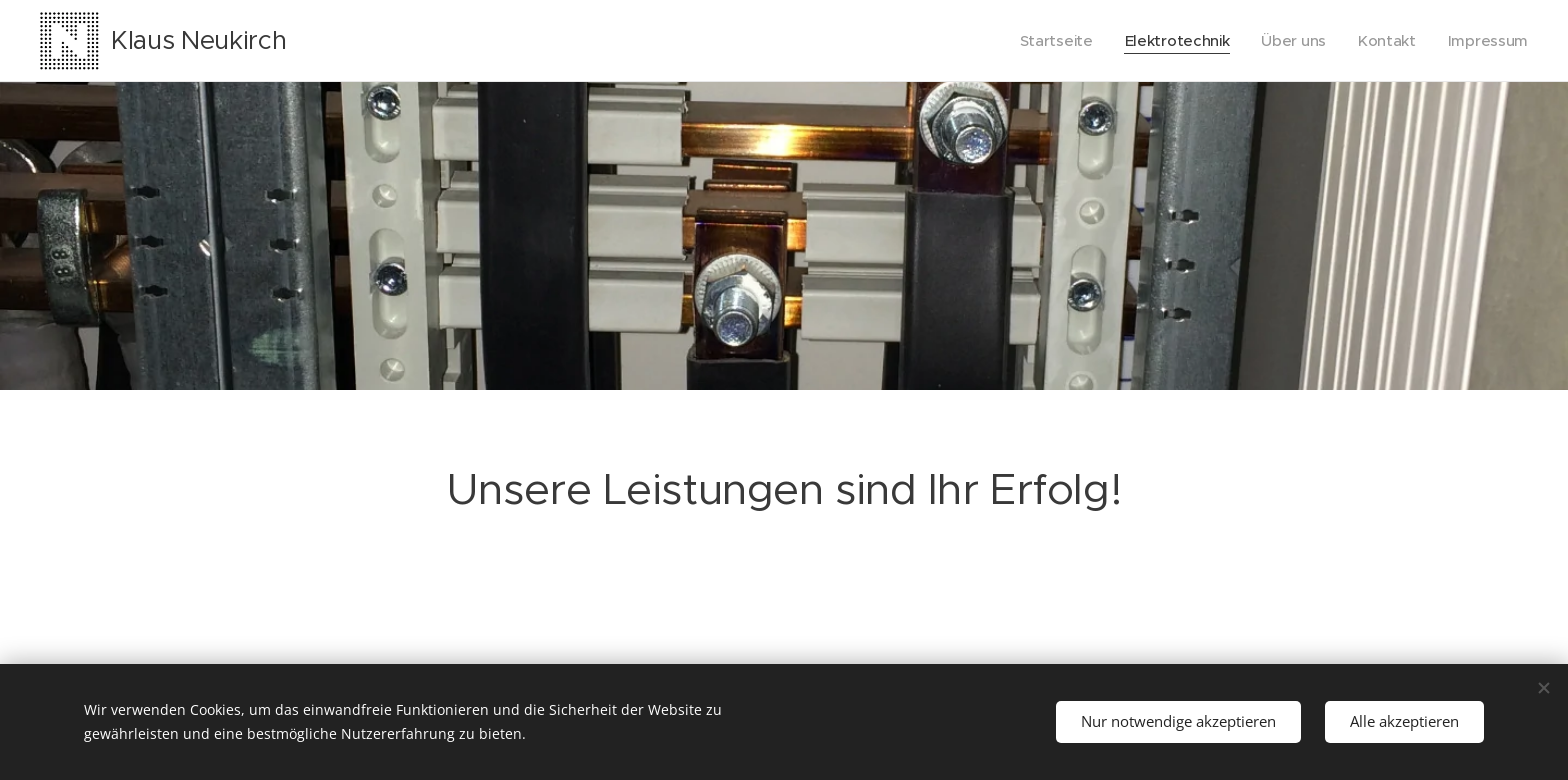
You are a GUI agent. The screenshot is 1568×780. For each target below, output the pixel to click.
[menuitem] (1048, 41)
